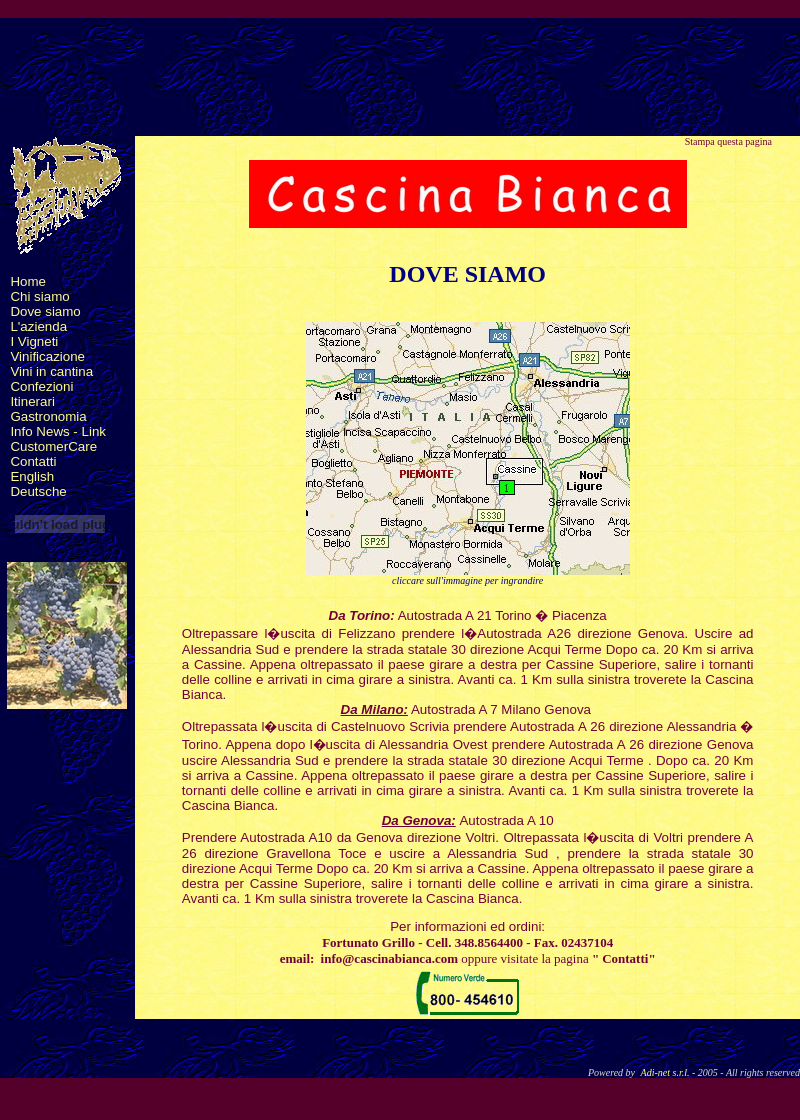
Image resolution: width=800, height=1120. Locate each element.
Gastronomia (48, 416)
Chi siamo (39, 296)
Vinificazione (47, 356)
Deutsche (38, 491)
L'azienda (38, 326)
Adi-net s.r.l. (665, 1072)
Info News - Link (58, 431)
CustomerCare (53, 446)
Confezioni (41, 386)
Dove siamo (45, 311)
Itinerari (32, 401)
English (32, 476)
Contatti (33, 461)
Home (28, 281)
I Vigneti (34, 341)
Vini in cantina (51, 371)
